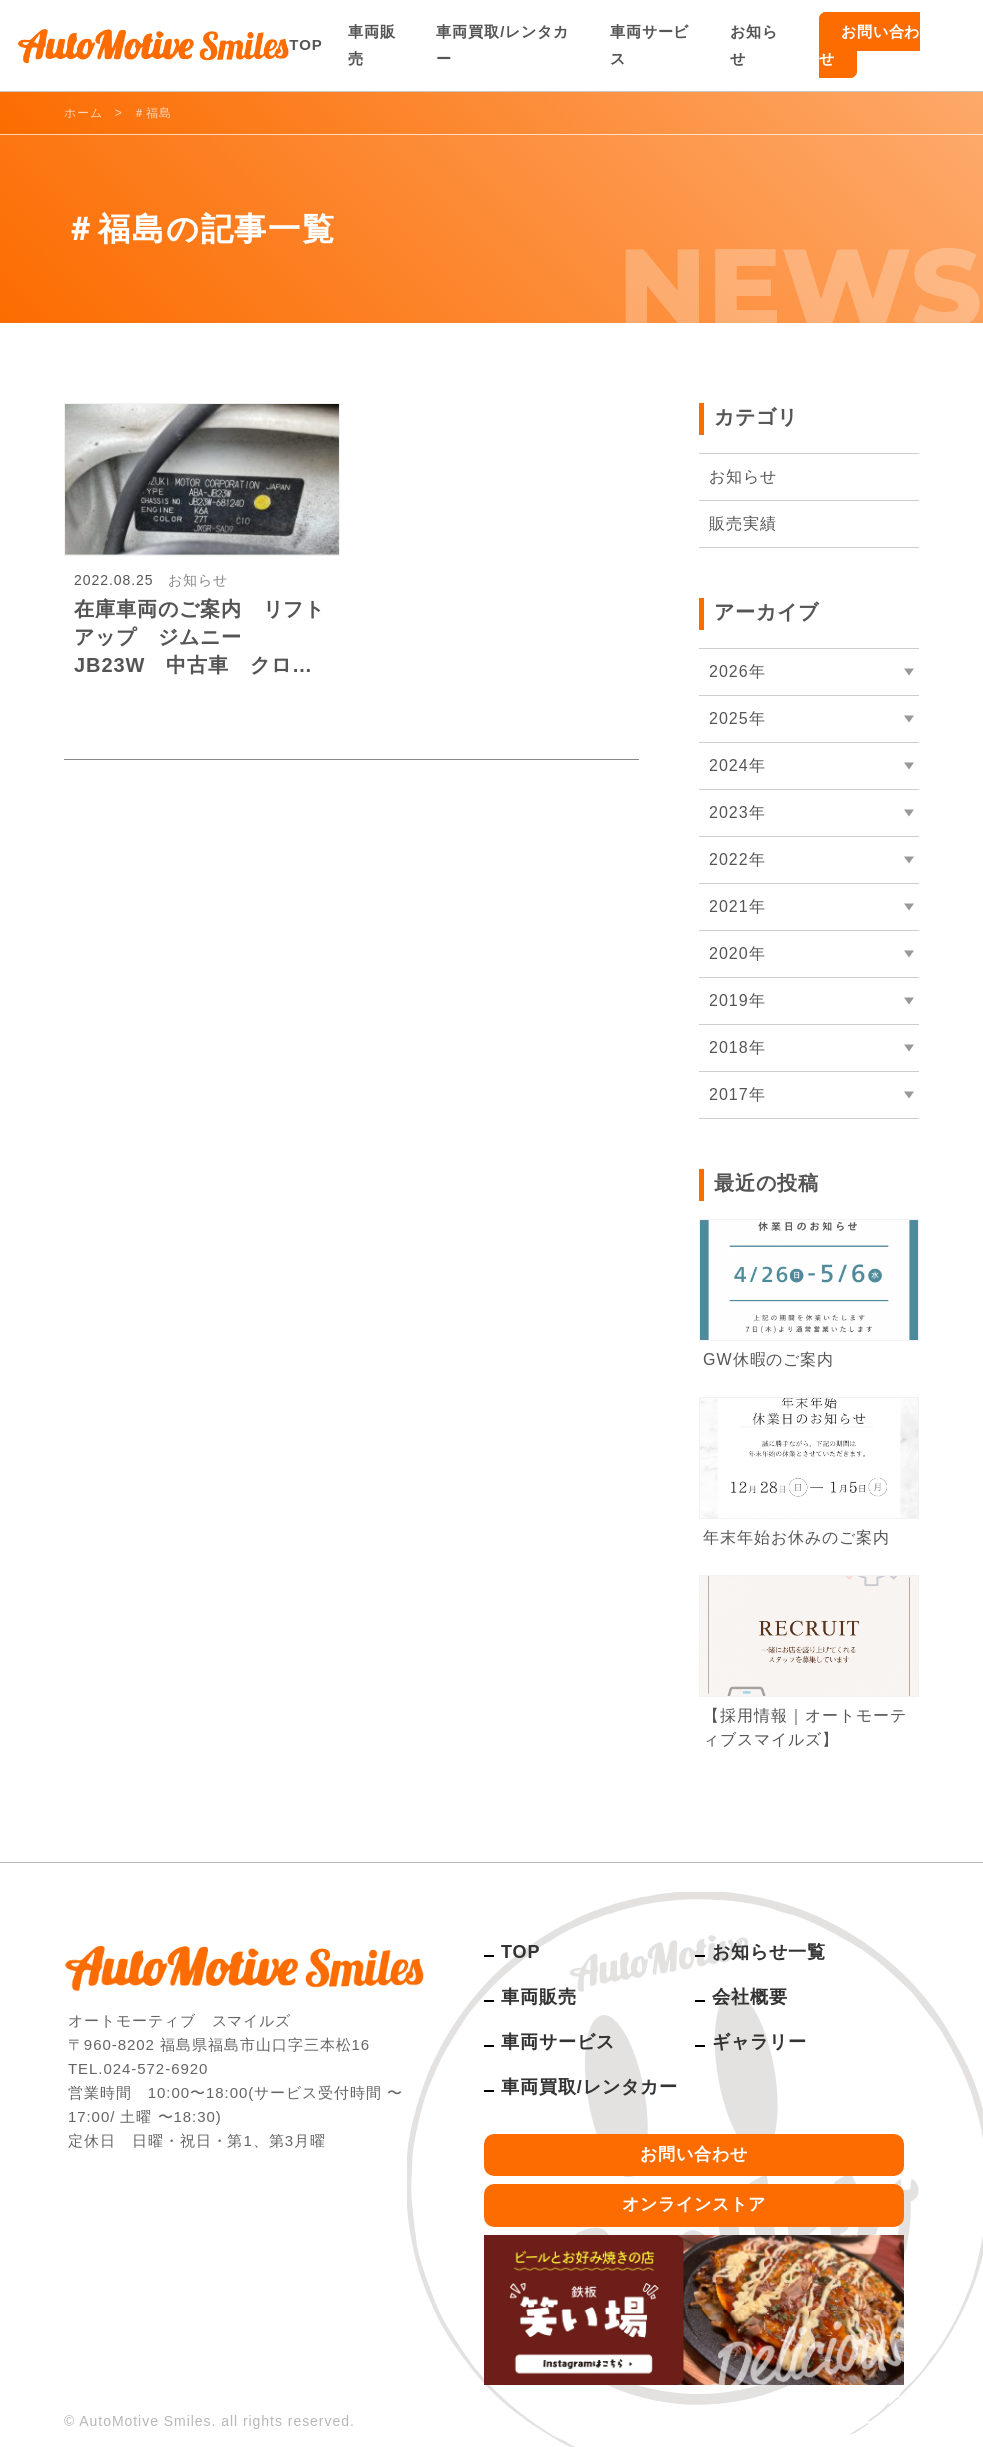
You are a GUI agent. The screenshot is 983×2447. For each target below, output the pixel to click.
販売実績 (743, 523)
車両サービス (650, 44)
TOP (305, 44)
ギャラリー (759, 2042)
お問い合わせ (870, 44)
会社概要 (750, 1997)
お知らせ (754, 44)
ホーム (83, 113)
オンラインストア (694, 2204)
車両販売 (372, 44)
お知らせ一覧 (769, 1952)
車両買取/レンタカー (502, 44)
